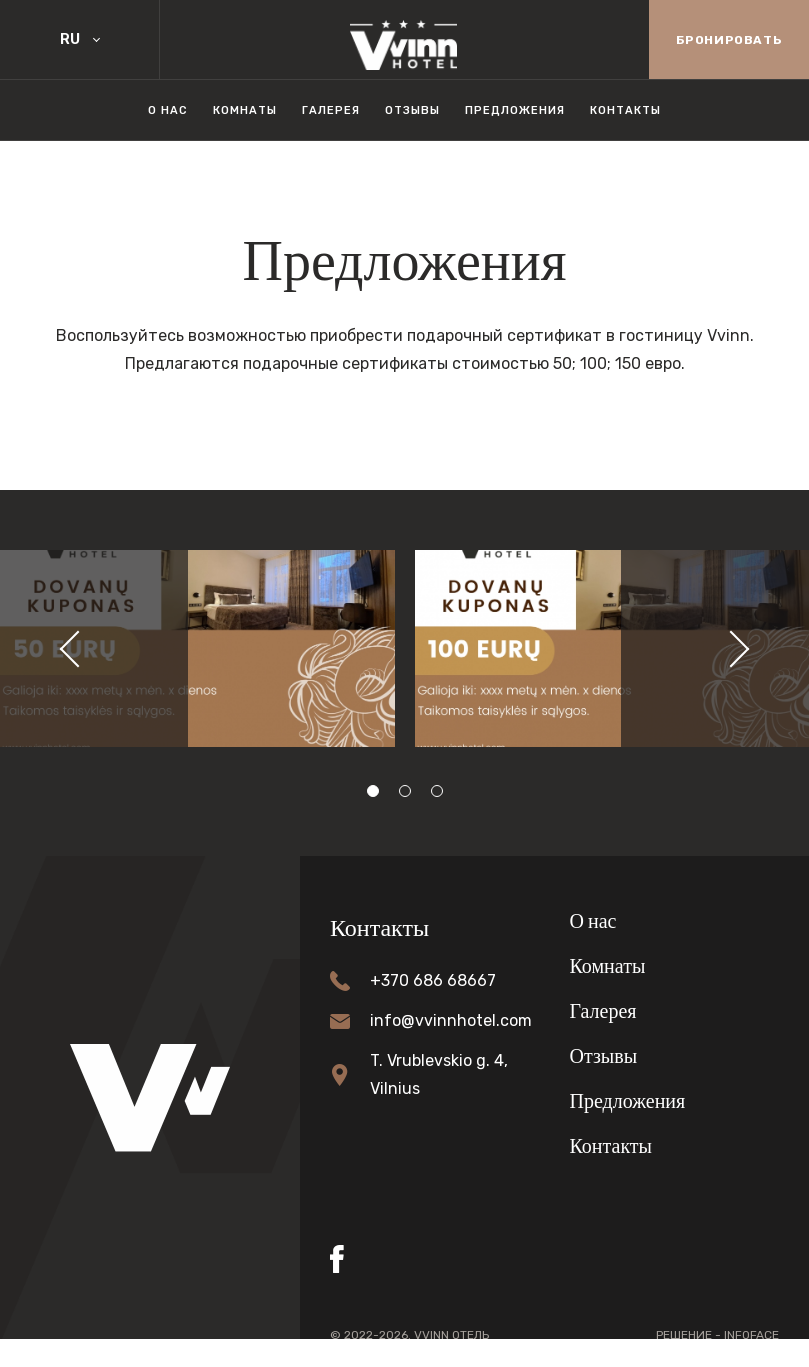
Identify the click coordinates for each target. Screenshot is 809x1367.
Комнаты (245, 110)
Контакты (625, 110)
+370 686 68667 (433, 980)
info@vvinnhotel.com (451, 1020)
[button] (68, 649)
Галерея (331, 110)
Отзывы (412, 110)
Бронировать (729, 40)
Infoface (751, 1335)
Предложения (515, 110)
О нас (168, 110)
